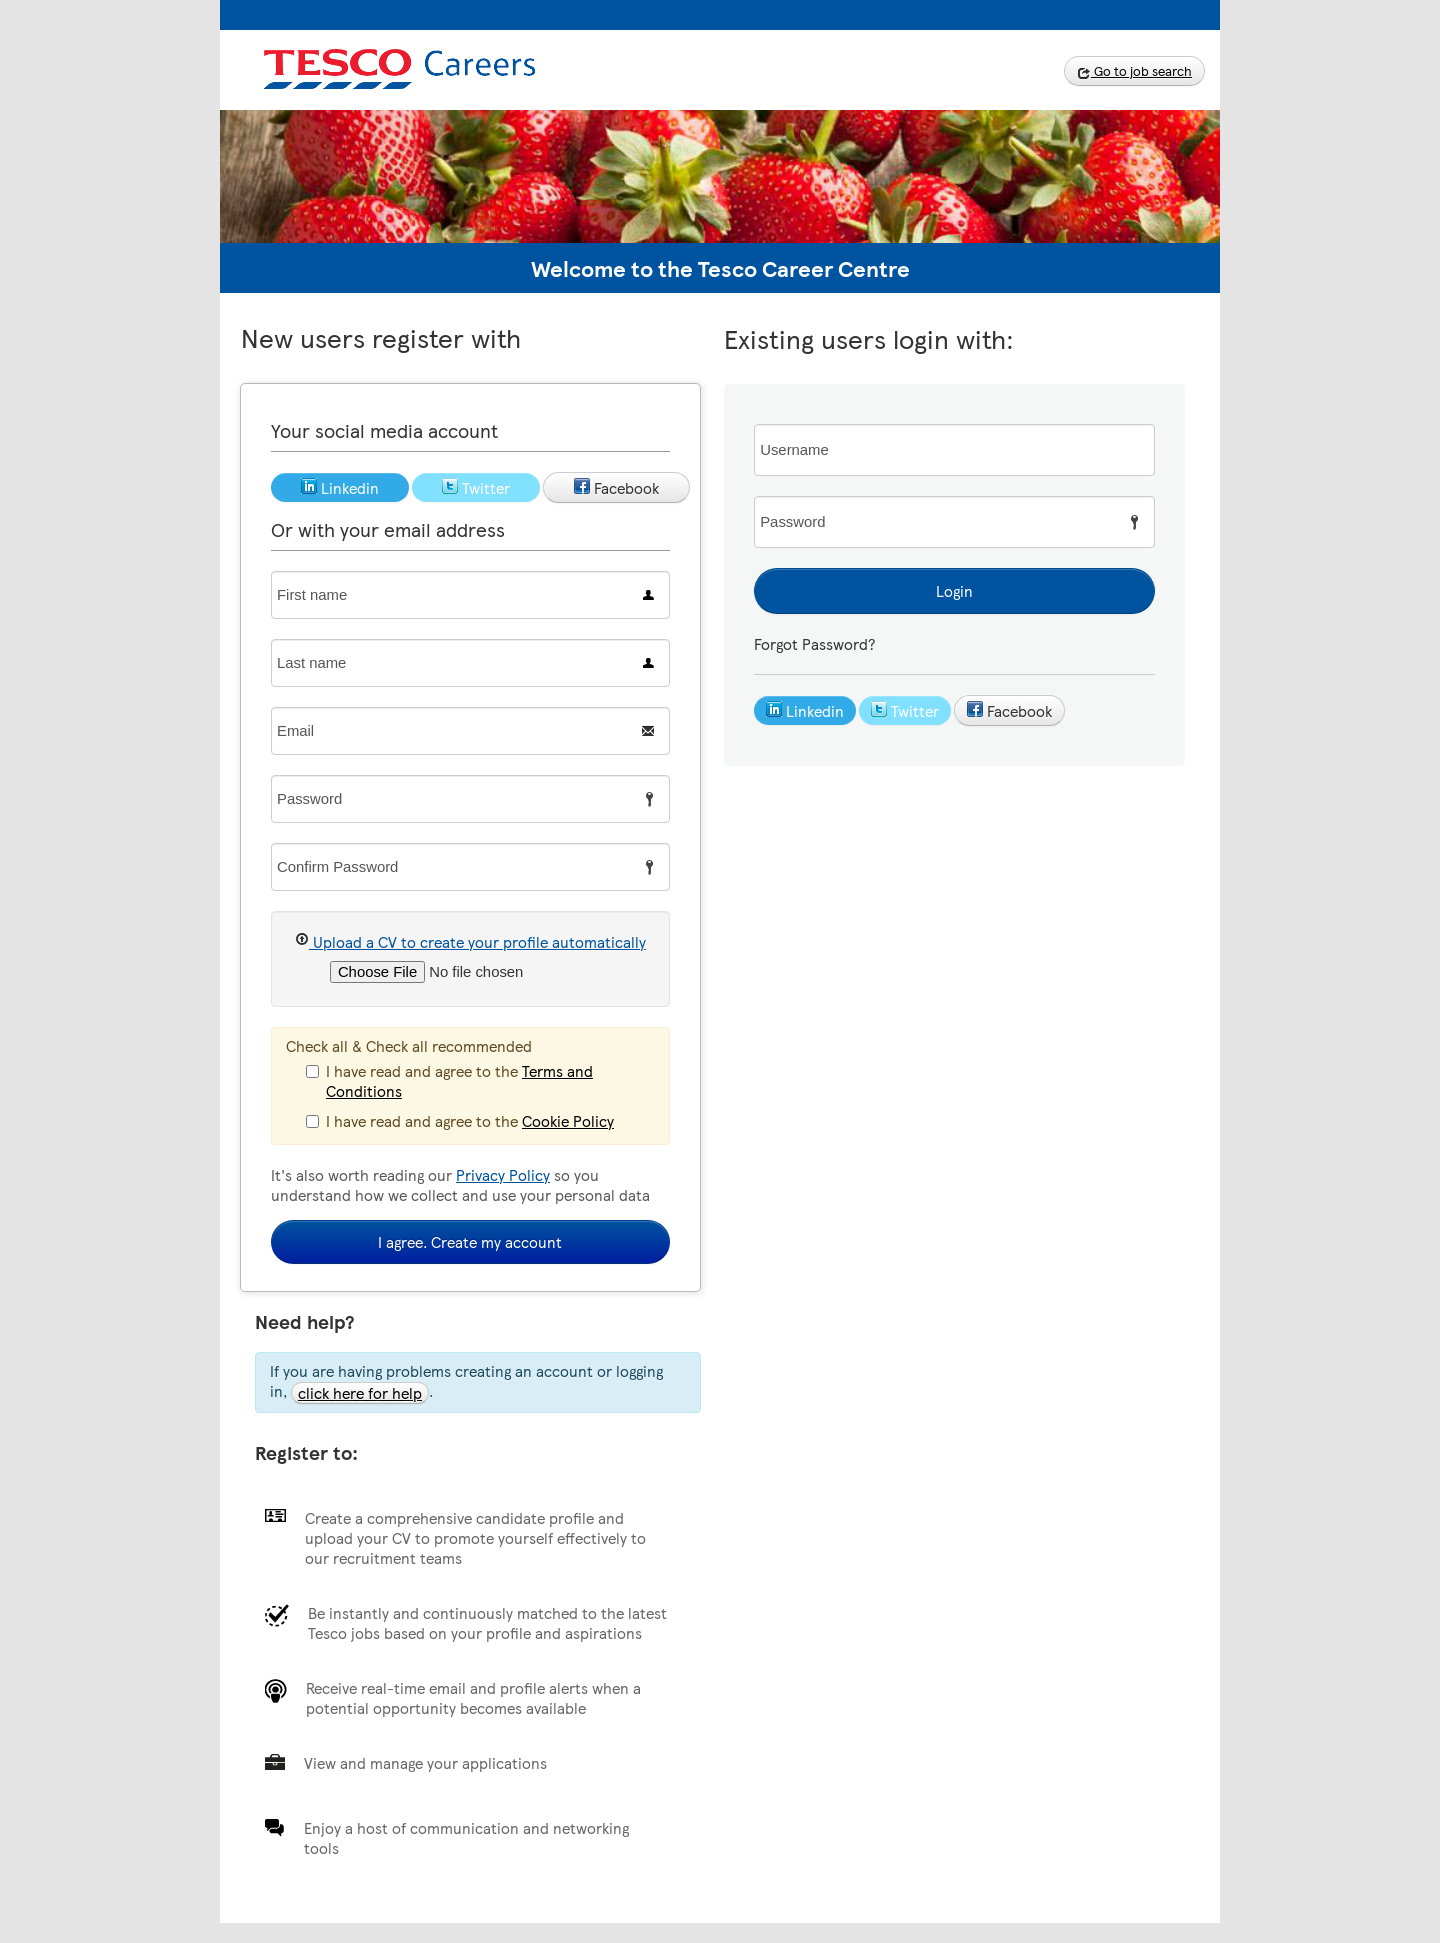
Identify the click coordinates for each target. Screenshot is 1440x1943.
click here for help (360, 1393)
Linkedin (805, 711)
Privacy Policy (503, 1175)
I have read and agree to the (449, 1080)
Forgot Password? (814, 644)
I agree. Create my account (470, 1242)
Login (954, 591)
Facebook (1009, 711)
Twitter (905, 711)
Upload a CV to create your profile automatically (470, 941)
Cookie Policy (568, 1121)
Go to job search (1134, 71)
